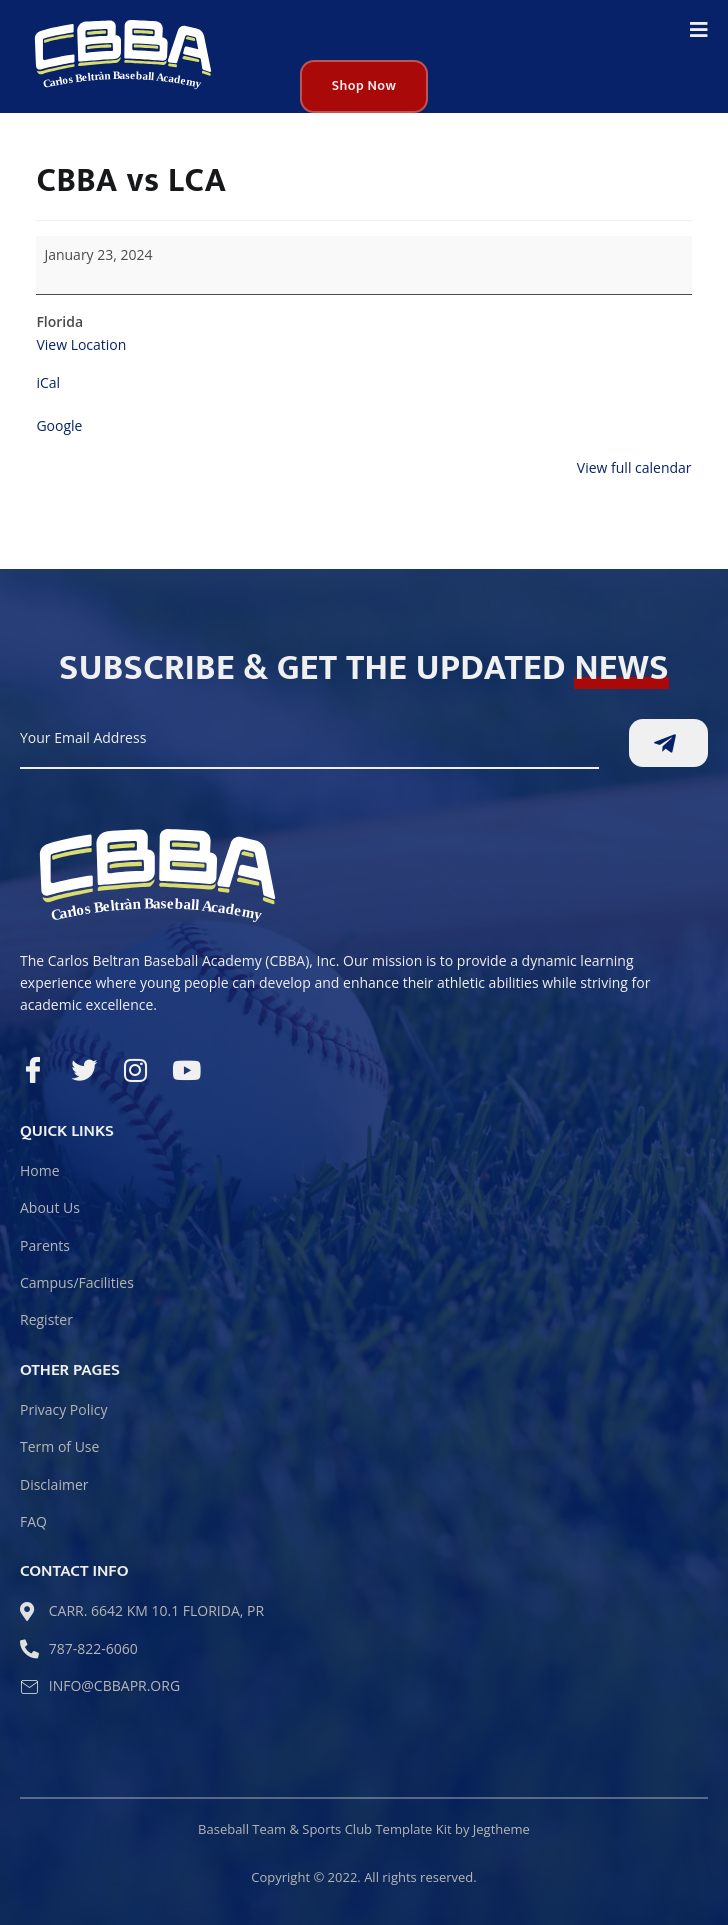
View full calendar (634, 467)
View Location (81, 344)
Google (59, 425)
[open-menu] (699, 32)
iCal (48, 382)
